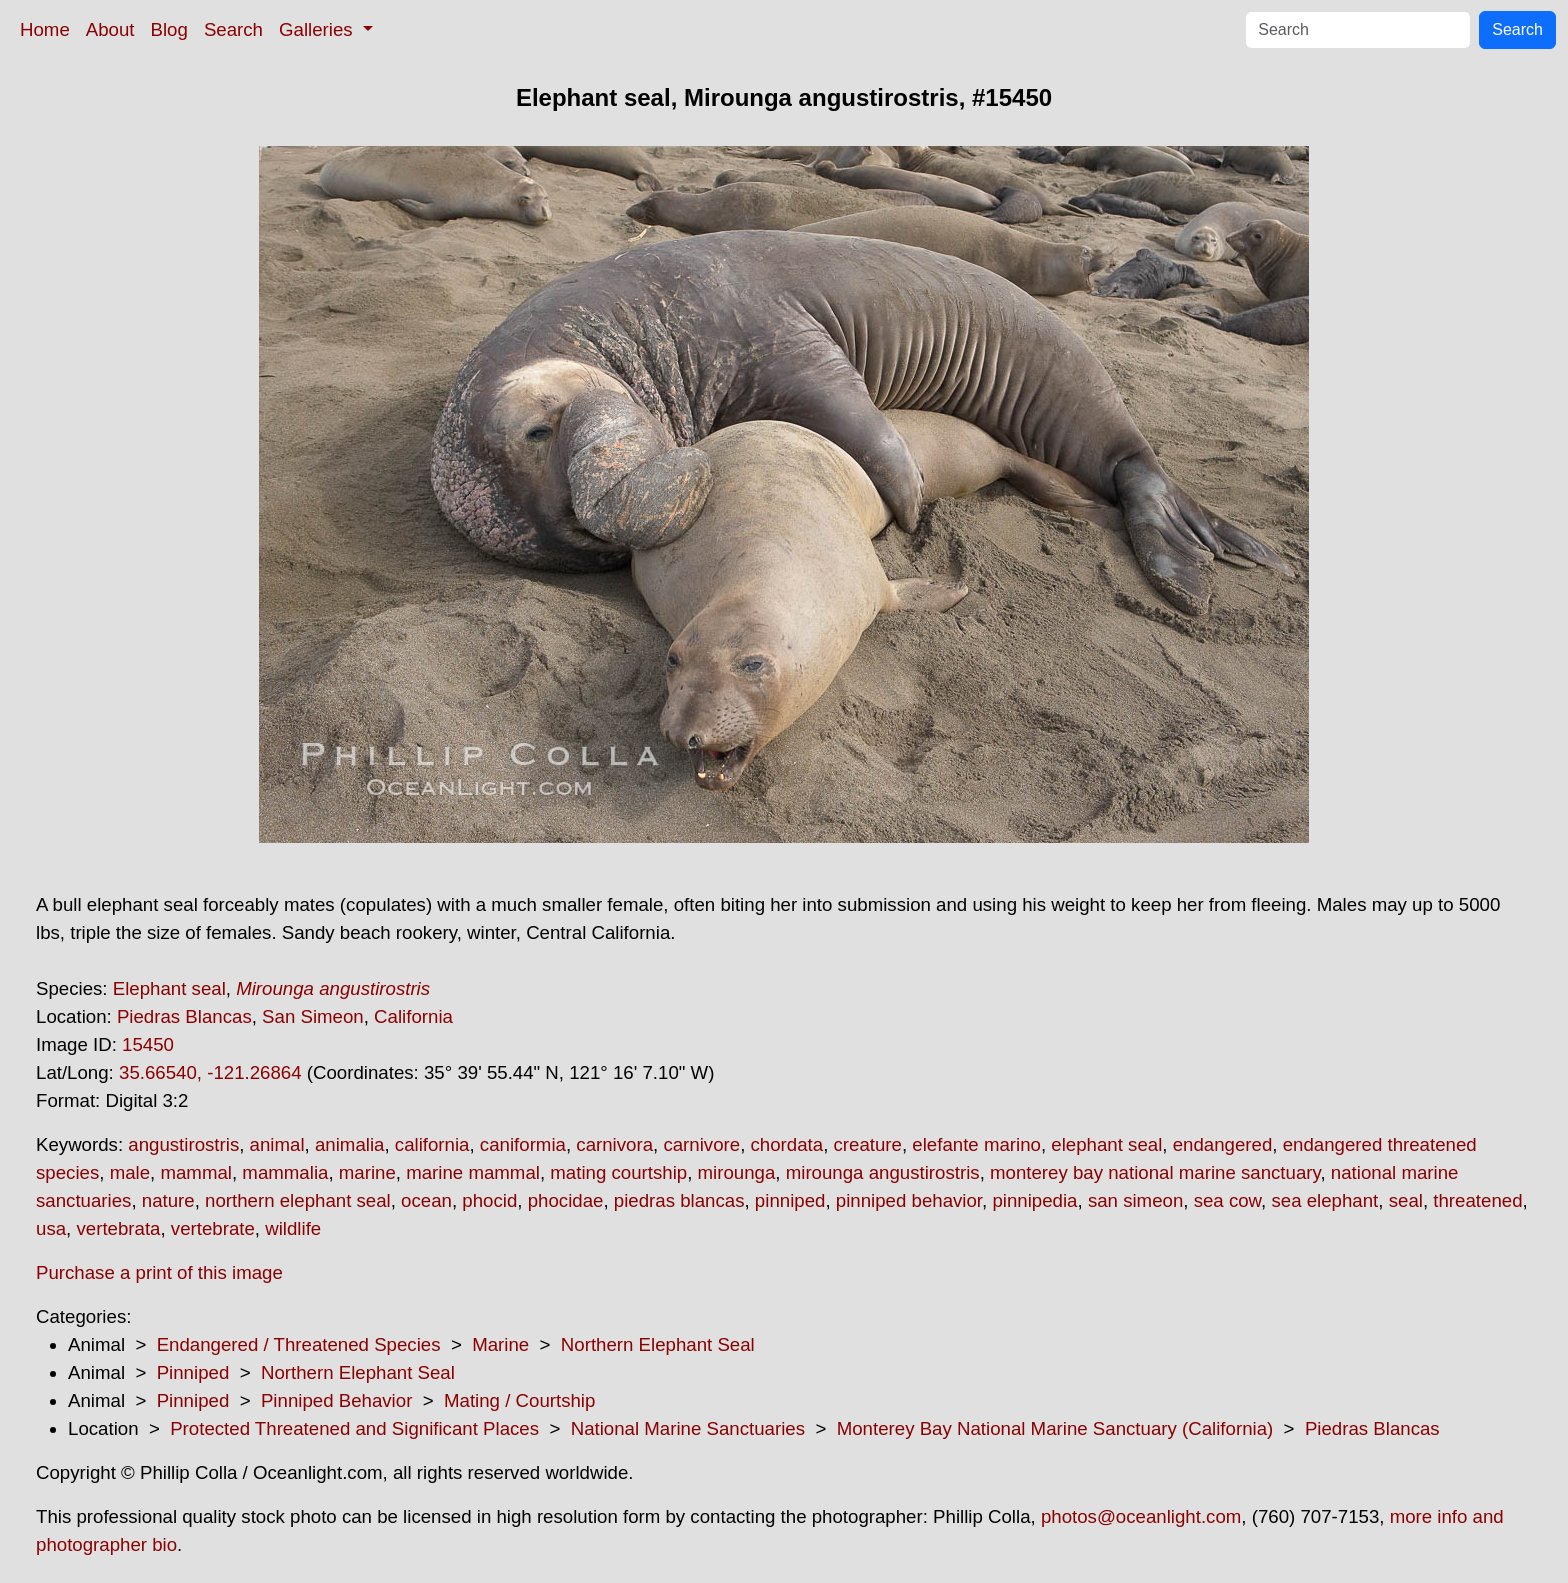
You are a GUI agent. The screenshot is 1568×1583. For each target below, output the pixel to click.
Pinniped (193, 1372)
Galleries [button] (318, 29)
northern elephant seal (298, 1200)
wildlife (293, 1228)
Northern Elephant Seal (658, 1344)
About (110, 29)
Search (233, 29)
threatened (1477, 1200)
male (130, 1172)
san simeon (1135, 1200)
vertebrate (213, 1228)
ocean (426, 1200)
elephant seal (1106, 1144)
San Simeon (313, 1016)
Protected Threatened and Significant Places (354, 1428)
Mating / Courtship (519, 1400)
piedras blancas (679, 1200)
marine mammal (473, 1172)
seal (1406, 1200)
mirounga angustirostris (883, 1172)
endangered (1223, 1144)
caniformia (523, 1144)
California (413, 1016)
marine (367, 1172)
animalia (349, 1144)
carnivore (701, 1144)
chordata (787, 1144)
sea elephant (1324, 1200)
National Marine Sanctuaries (688, 1428)
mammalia (285, 1172)
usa (51, 1228)
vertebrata (118, 1228)
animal (277, 1144)
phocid (489, 1200)
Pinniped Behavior (336, 1400)
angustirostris (183, 1144)
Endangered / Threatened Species (299, 1344)
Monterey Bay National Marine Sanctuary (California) (1055, 1428)
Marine (500, 1344)
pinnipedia (1034, 1200)
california (432, 1144)
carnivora (614, 1144)
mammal (196, 1172)
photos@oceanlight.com (1141, 1516)
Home (45, 29)
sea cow (1227, 1200)
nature (168, 1200)
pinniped (790, 1200)
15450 (148, 1044)
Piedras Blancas (184, 1016)
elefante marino (976, 1144)
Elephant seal (169, 988)
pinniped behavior (909, 1200)
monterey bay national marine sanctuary (1155, 1172)
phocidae (566, 1200)
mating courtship (618, 1172)
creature (868, 1144)
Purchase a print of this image (159, 1272)
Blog (169, 29)
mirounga (737, 1172)
